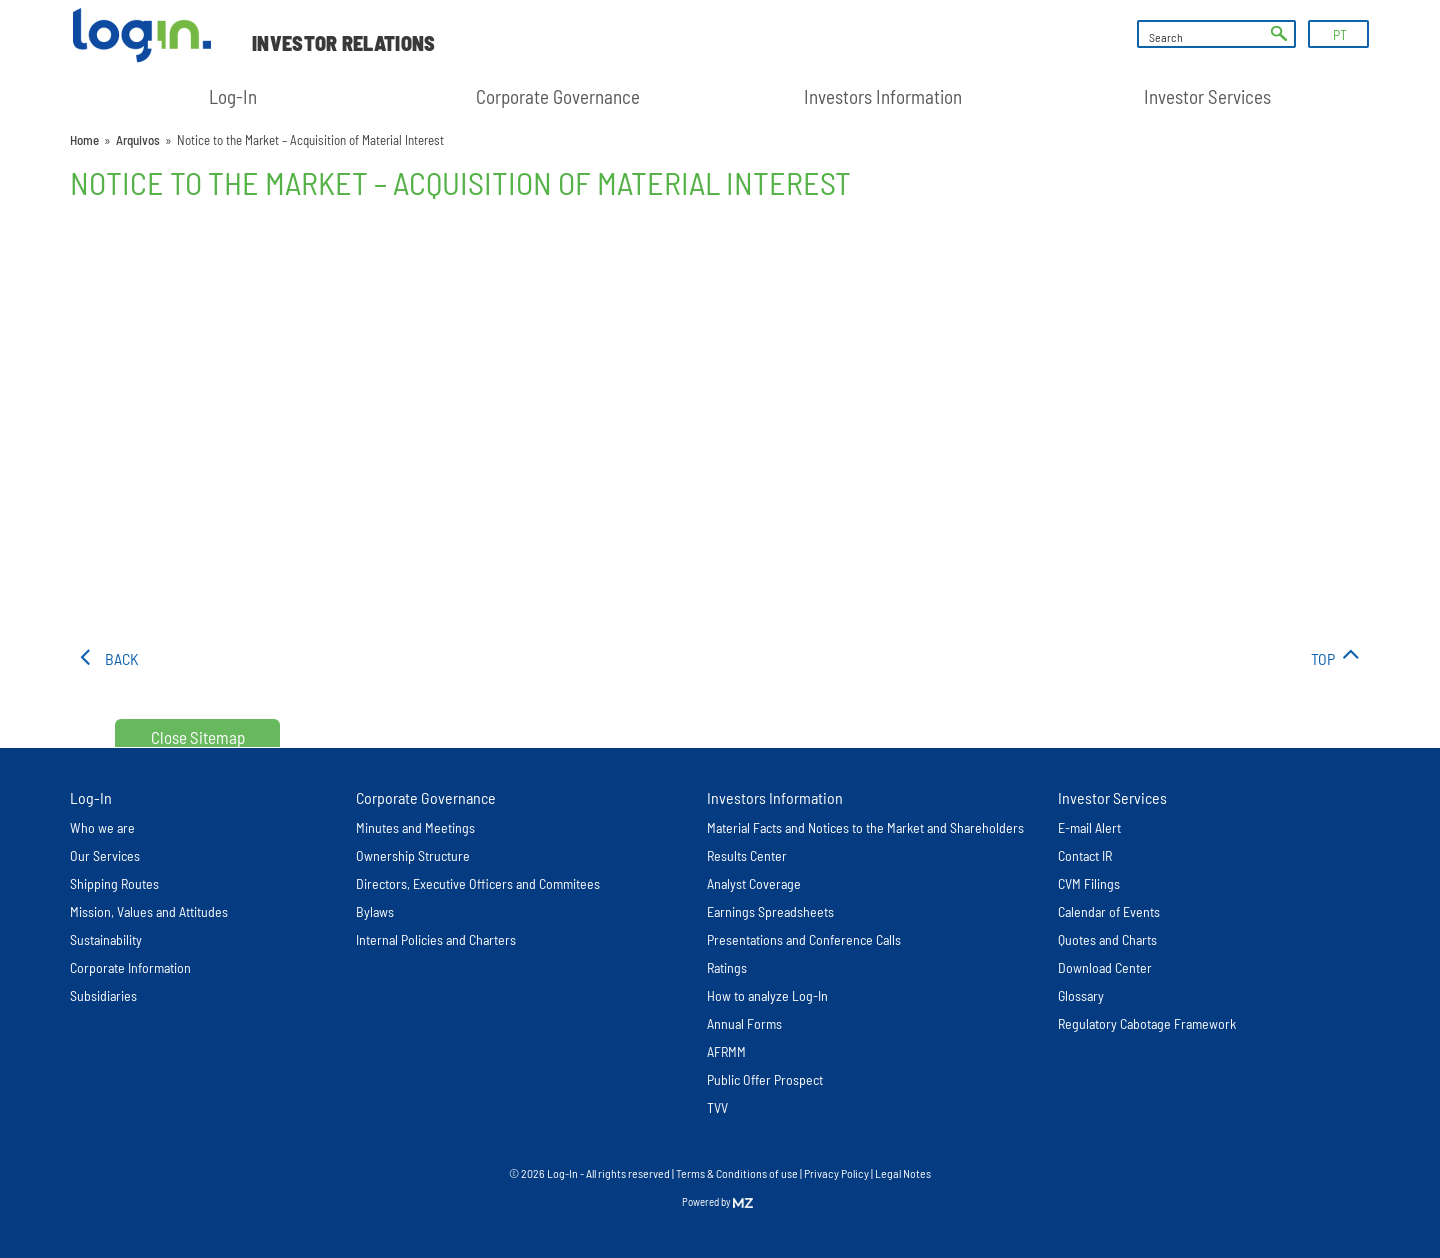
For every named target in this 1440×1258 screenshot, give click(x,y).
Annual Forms (744, 1023)
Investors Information (883, 96)
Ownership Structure (413, 855)
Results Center (747, 855)
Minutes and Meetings (415, 827)
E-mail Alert (1089, 827)
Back (122, 658)
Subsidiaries (103, 995)
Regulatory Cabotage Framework (1147, 1023)
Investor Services (1207, 96)
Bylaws (375, 911)
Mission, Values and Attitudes (149, 911)
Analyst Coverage (754, 883)
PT (1340, 34)
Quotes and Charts (1107, 939)
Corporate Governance (558, 96)
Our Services (105, 855)
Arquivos (138, 140)
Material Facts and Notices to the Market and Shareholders (865, 827)
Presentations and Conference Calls (804, 939)
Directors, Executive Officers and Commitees (478, 883)
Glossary (1081, 995)
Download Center (1105, 967)
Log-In (233, 96)
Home (84, 140)
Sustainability (106, 939)
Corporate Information (130, 967)
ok (1279, 34)
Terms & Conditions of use (738, 1173)
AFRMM (726, 1051)
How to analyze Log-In (767, 995)
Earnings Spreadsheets (770, 911)
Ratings (727, 967)
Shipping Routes (114, 883)
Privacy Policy (836, 1173)
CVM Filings (1089, 883)
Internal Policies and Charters (436, 939)
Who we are (102, 827)
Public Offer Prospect (765, 1079)
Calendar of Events (1109, 911)
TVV (717, 1107)
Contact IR (1085, 855)
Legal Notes (903, 1173)
